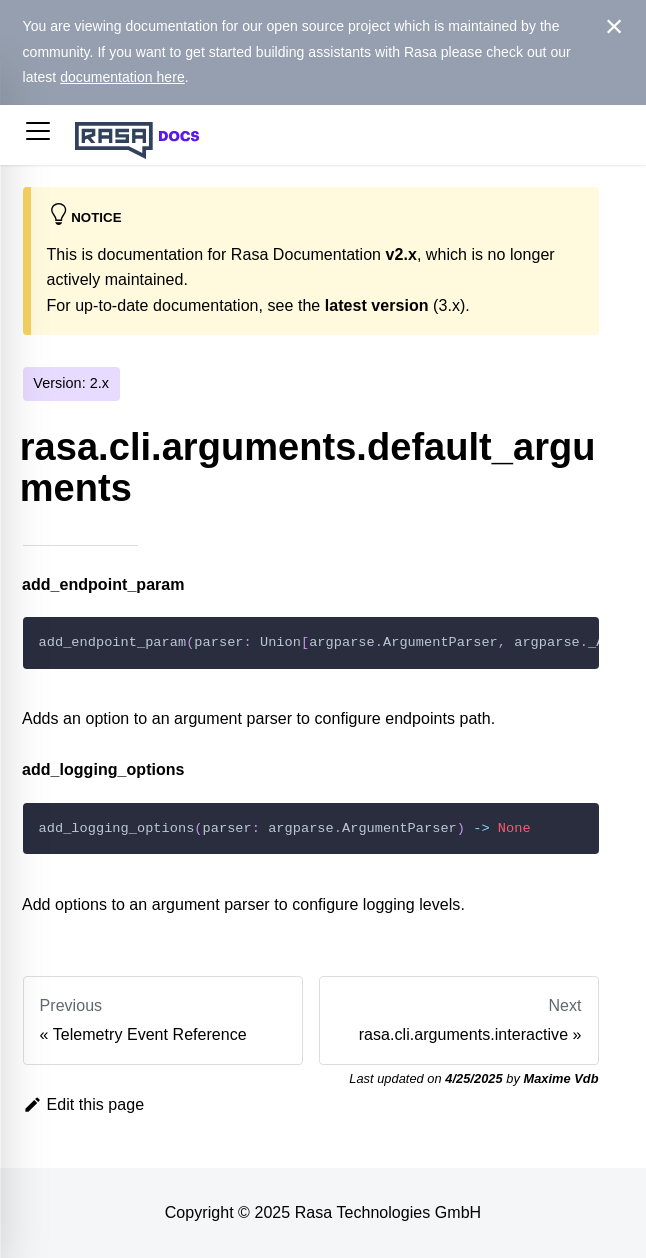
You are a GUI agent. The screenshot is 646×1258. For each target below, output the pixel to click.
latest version (377, 305)
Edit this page (84, 1104)
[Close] (614, 27)
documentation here (122, 77)
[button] (38, 135)
